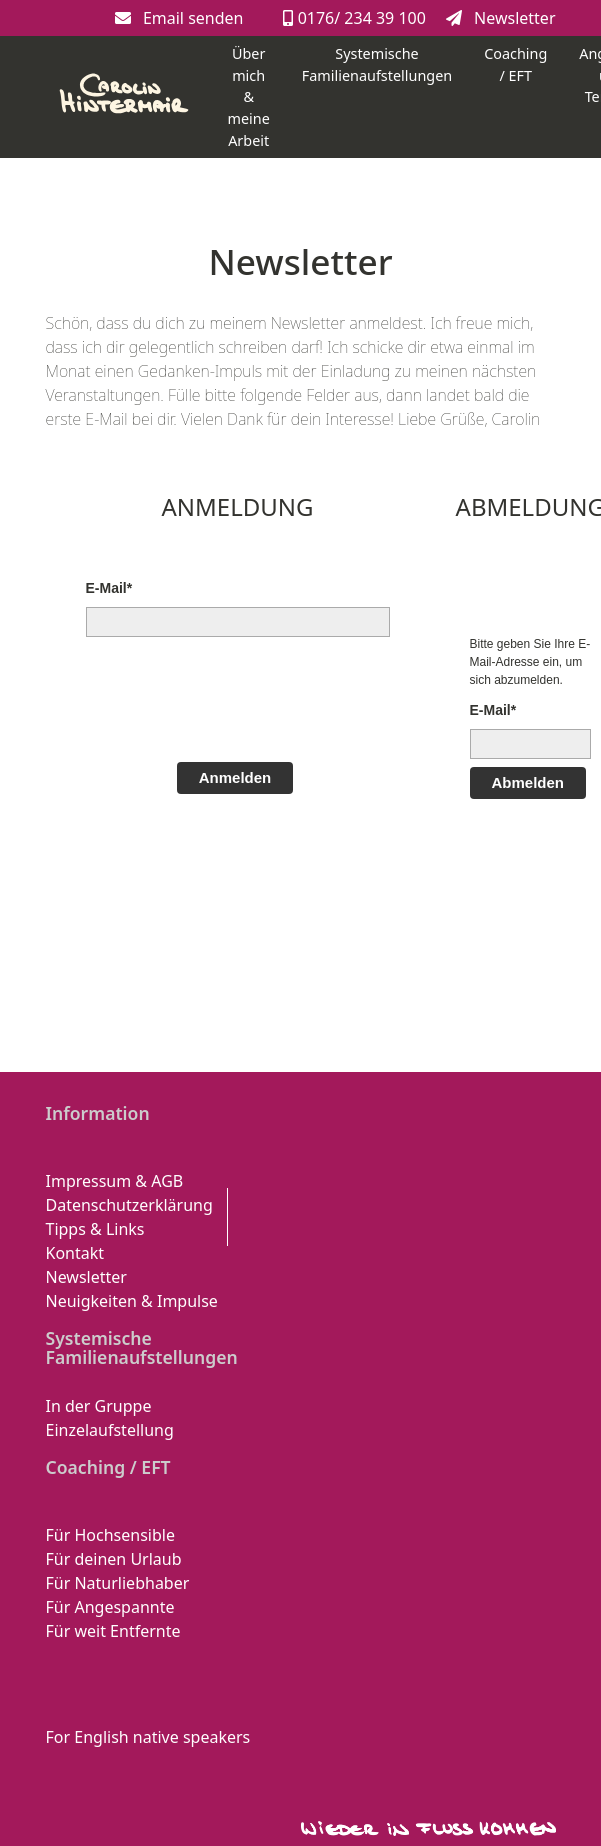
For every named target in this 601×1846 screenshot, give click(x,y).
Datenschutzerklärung (129, 1205)
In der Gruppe (99, 1406)
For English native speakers (148, 1737)
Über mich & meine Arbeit (249, 96)
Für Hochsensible (110, 1535)
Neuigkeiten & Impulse (132, 1301)
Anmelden (235, 777)
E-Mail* (109, 588)
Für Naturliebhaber (118, 1583)
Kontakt (75, 1253)
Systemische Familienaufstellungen (377, 64)
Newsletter (501, 18)
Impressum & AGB (115, 1181)
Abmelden (528, 782)
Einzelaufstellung (110, 1430)
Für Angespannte (110, 1607)
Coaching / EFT (515, 64)
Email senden (179, 18)
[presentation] (238, 697)
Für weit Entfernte (113, 1631)
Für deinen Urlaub (114, 1559)
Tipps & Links (95, 1229)
